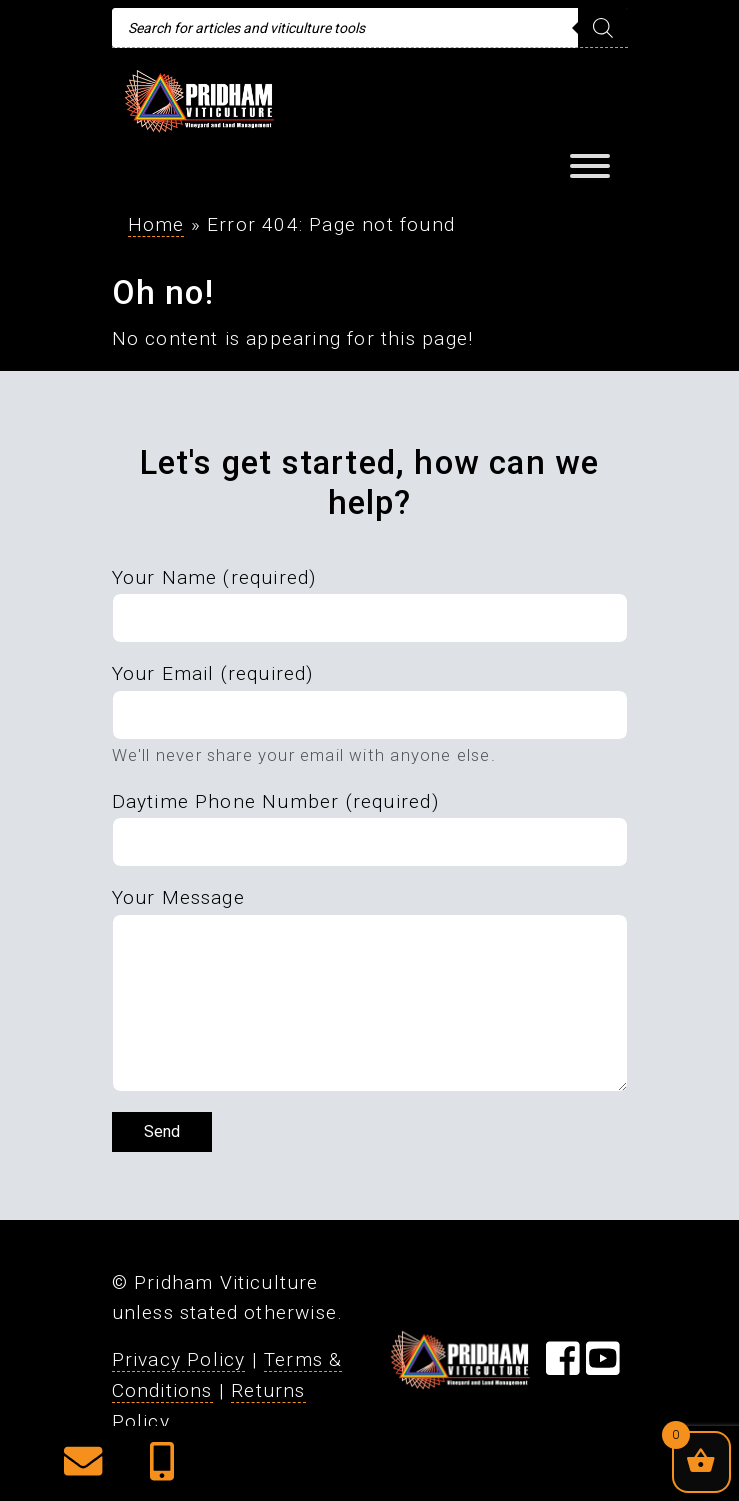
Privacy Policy (179, 1359)
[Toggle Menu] (590, 166)
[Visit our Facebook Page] (563, 1365)
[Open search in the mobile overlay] (370, 28)
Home (156, 224)
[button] (83, 1468)
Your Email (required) (213, 673)
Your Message (178, 897)
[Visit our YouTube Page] (603, 1365)
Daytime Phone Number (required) (275, 801)
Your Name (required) (214, 577)
